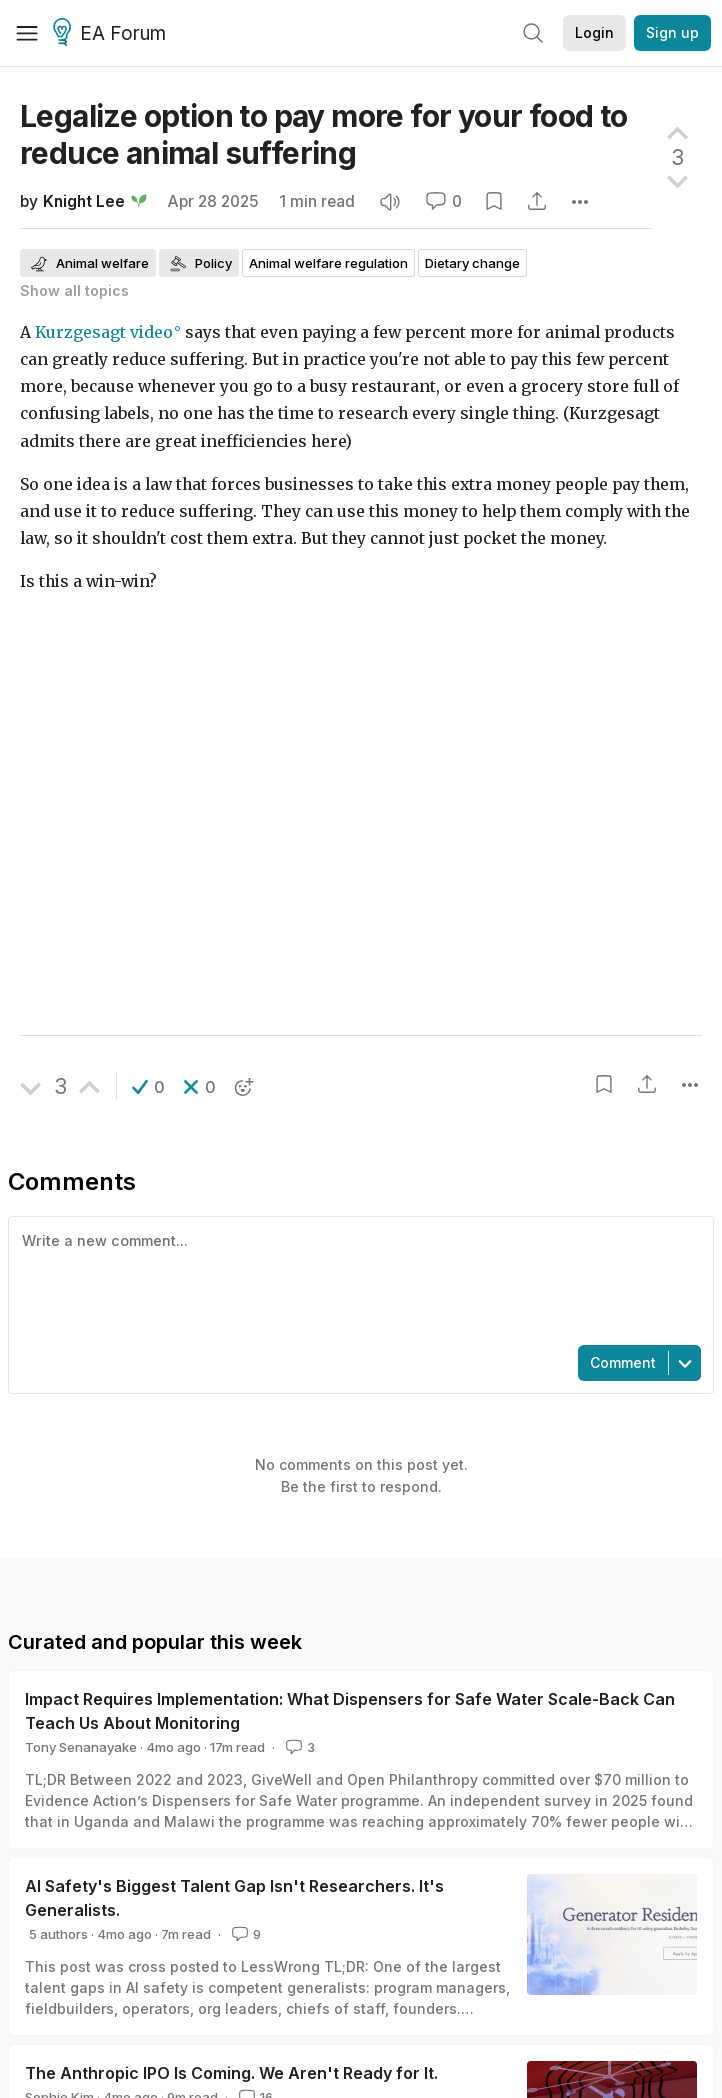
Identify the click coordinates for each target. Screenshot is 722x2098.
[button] (148, 1087)
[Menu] (27, 33)
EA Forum (112, 34)
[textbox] (357, 1279)
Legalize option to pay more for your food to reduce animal (324, 134)
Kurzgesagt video (104, 332)
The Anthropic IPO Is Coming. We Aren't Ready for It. (231, 2073)
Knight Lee (84, 201)
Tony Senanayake (81, 1747)
